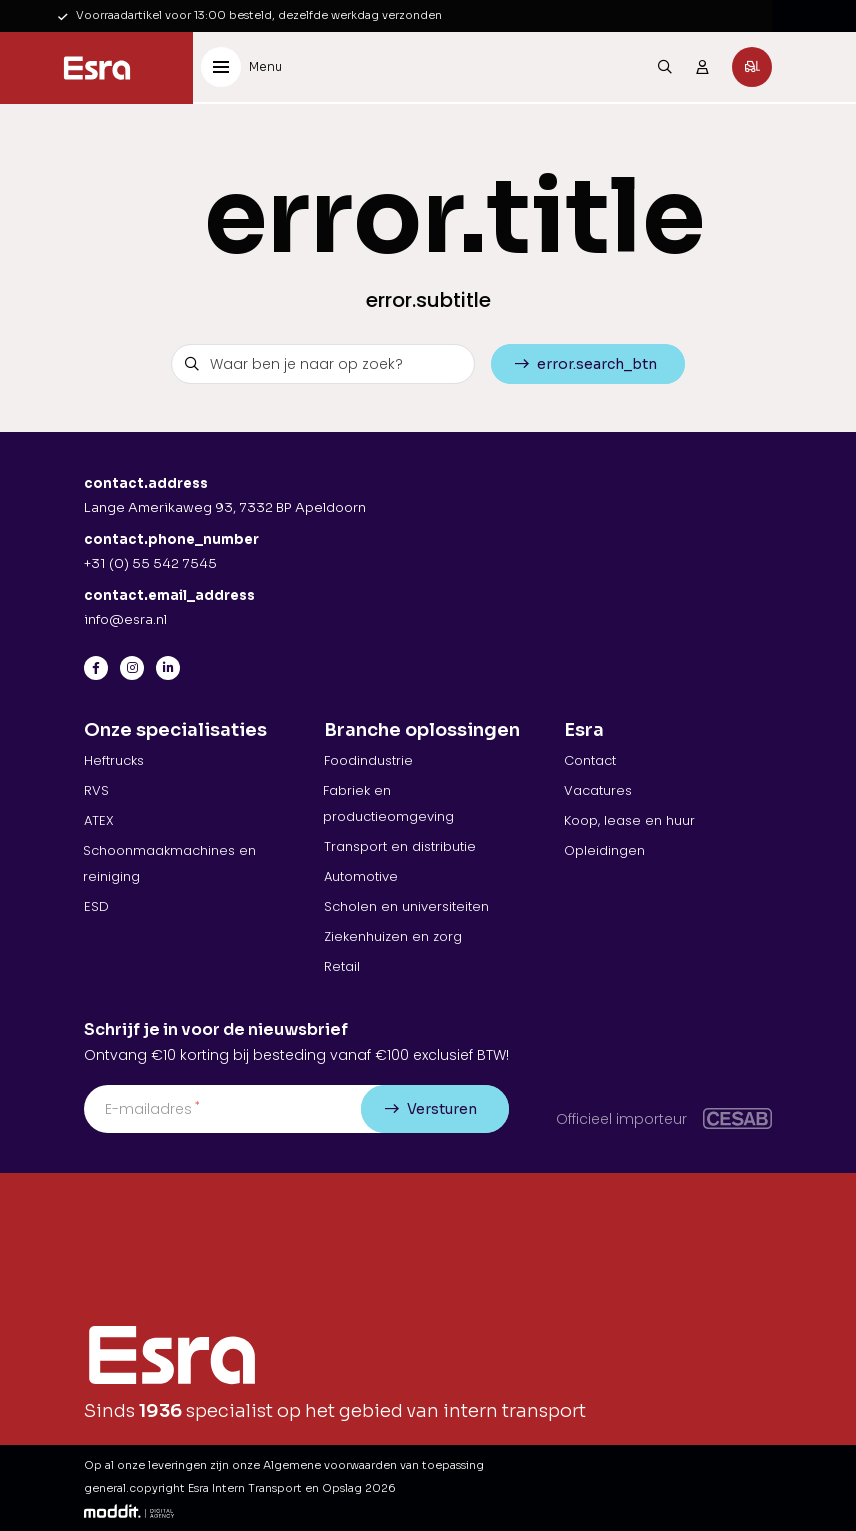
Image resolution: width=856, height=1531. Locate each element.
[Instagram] (132, 668)
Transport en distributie (400, 846)
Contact (590, 760)
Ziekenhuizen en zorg (393, 936)
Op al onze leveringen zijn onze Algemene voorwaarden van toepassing (284, 1465)
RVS (96, 790)
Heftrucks (114, 760)
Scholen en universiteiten (406, 906)
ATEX (99, 820)
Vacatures (598, 790)
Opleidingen (604, 850)
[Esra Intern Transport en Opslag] (96, 68)
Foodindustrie (368, 760)
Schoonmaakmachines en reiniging (169, 863)
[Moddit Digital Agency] (129, 1510)
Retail (342, 966)
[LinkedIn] (168, 668)
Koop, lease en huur (629, 820)
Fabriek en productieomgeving (388, 803)
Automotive (361, 876)
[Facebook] (96, 668)
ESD (96, 906)
